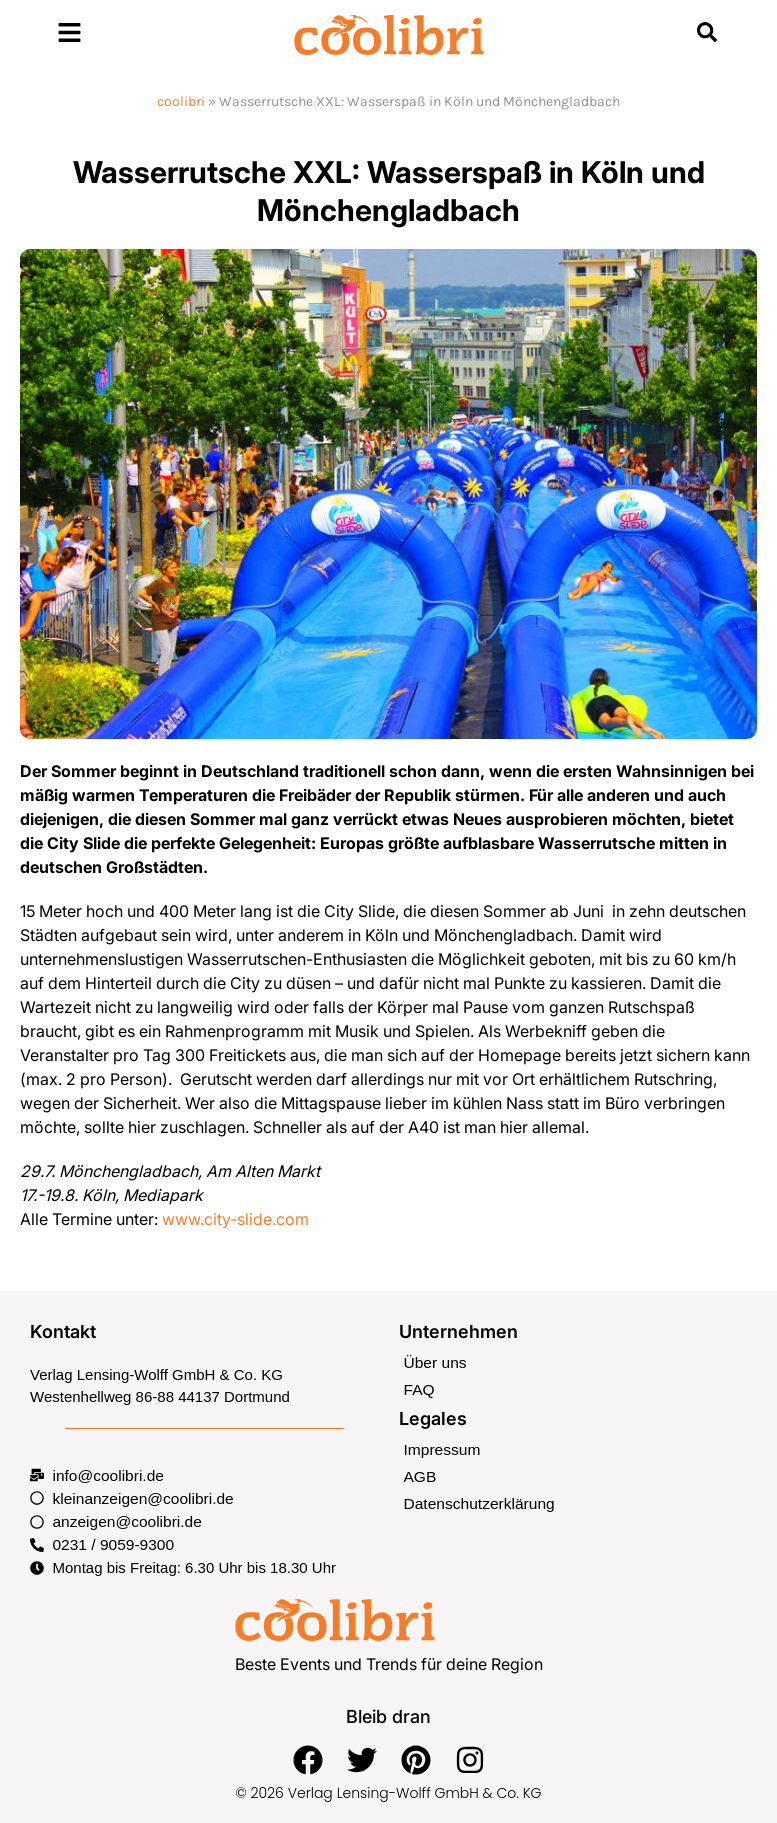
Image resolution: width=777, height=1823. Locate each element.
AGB (420, 1473)
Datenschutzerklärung (477, 1499)
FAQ (419, 1387)
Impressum (441, 1446)
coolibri (181, 101)
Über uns (434, 1361)
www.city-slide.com (235, 1219)
